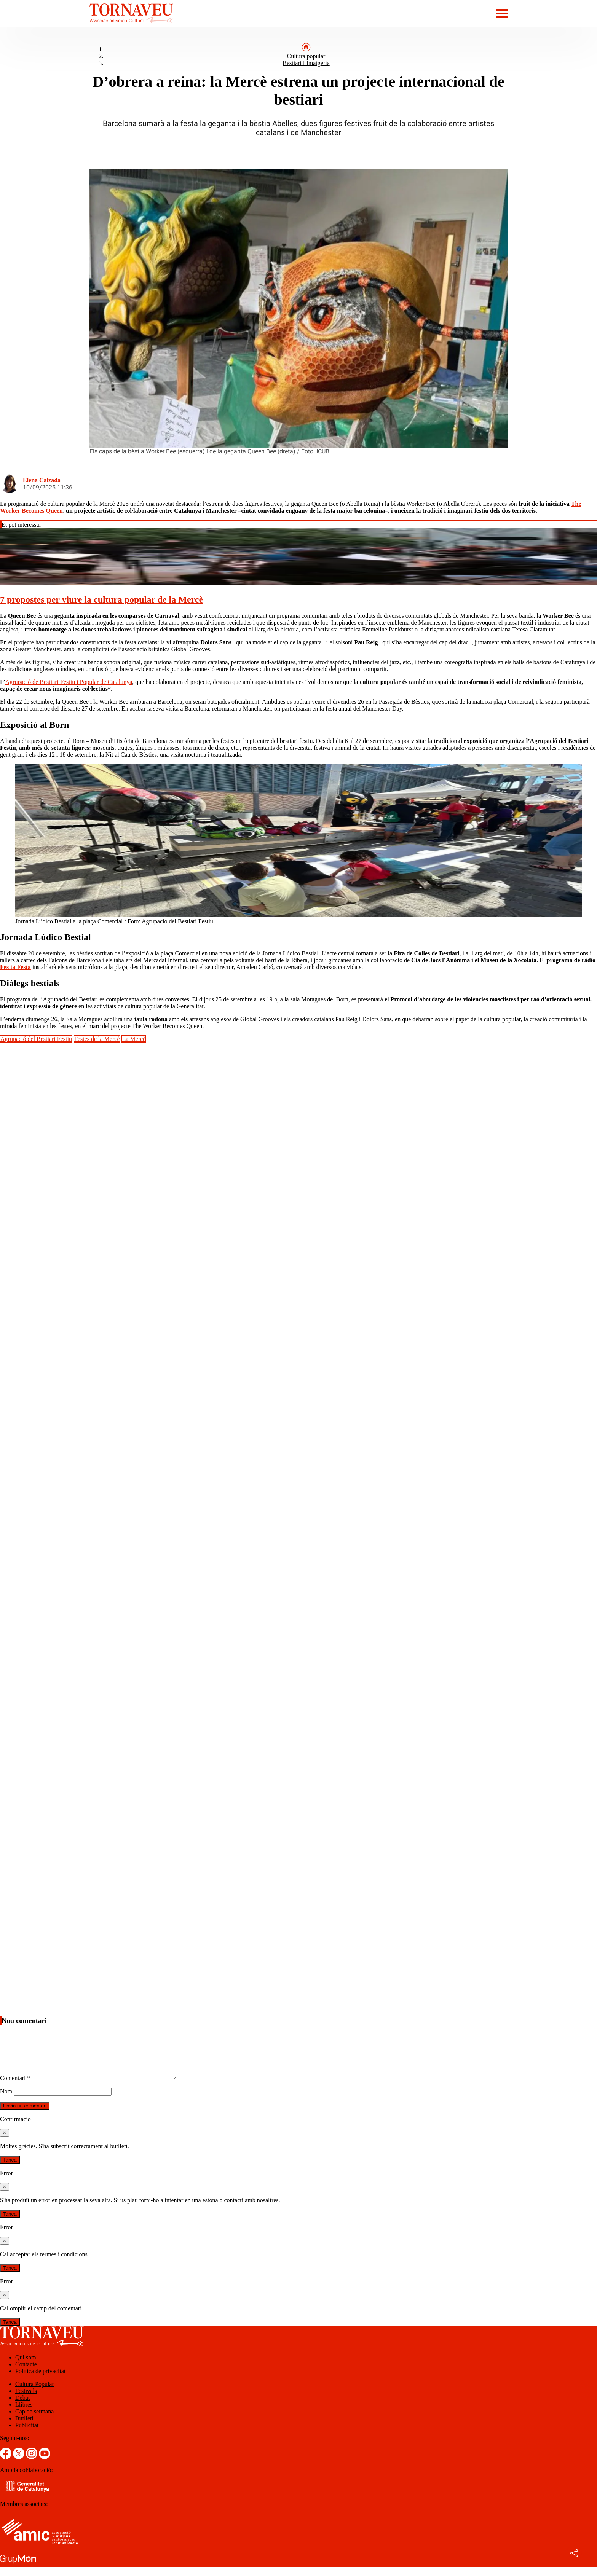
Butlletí (24, 2427)
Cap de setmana (34, 2420)
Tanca (10, 2169)
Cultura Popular (34, 2393)
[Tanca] (4, 2142)
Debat (22, 2407)
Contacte (26, 2373)
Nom (6, 2100)
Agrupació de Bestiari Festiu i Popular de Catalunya (68, 682)
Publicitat (26, 2434)
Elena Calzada (42, 480)
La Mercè (133, 1039)
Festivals (26, 2400)
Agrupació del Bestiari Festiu (36, 1039)
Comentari (15, 2087)
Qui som (25, 2366)
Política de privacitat (40, 2380)
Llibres (23, 2413)
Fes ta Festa (15, 967)
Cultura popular (306, 56)
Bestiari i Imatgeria (306, 63)
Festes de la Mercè (97, 1039)
